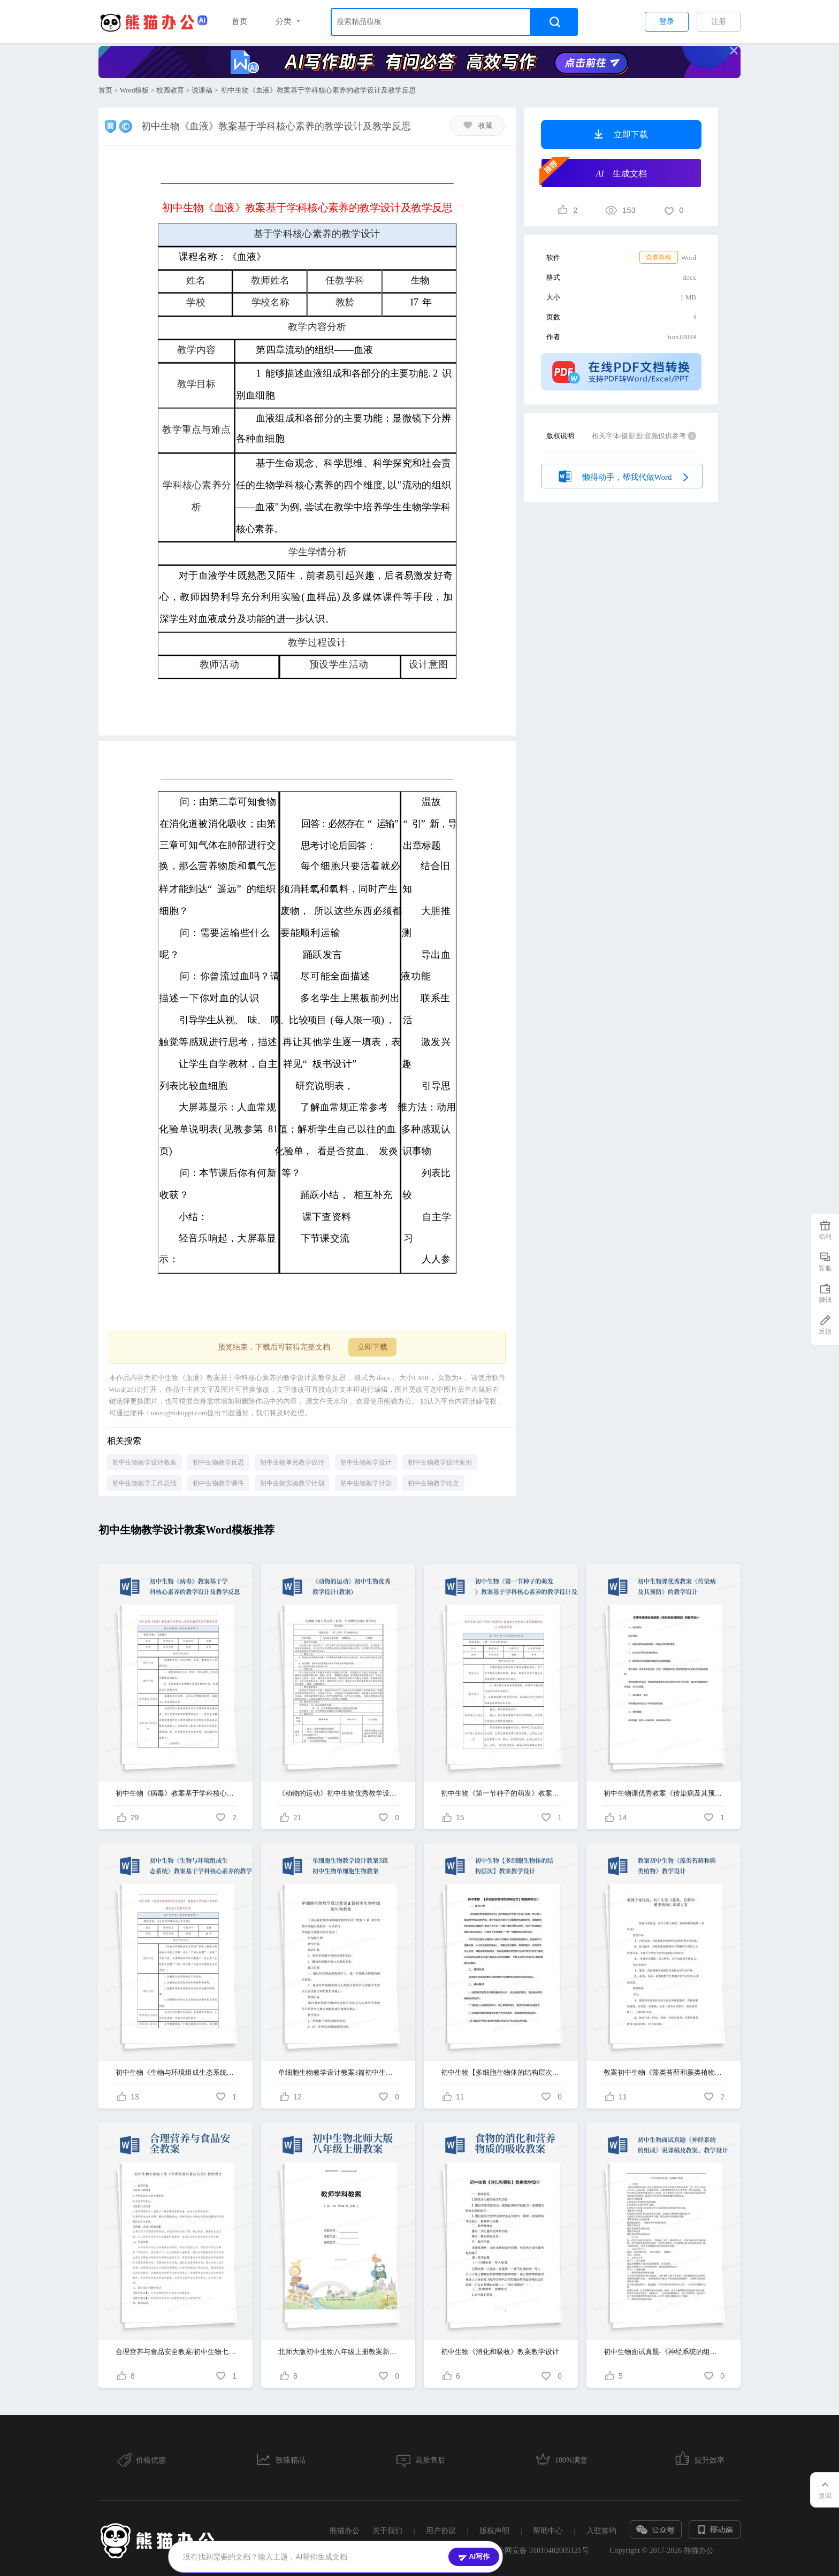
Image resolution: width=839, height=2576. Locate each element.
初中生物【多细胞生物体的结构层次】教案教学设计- (501, 2072)
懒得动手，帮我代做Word (622, 475)
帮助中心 (548, 2531)
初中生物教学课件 (218, 1483)
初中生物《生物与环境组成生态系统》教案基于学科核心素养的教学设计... (176, 2072)
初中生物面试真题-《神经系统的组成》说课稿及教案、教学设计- (664, 2352)
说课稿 (202, 90)
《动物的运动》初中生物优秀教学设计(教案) (338, 1793)
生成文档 (594, 172)
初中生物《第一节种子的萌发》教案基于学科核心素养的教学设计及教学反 (501, 1793)
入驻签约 (601, 2531)
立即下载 (372, 1347)
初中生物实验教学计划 (292, 1483)
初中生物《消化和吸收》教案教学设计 (500, 2352)
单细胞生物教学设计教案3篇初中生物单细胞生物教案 (338, 2072)
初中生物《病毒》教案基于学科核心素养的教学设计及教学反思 (176, 1793)
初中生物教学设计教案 (144, 1462)
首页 (240, 21)
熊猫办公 (345, 2531)
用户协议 (441, 2531)
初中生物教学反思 (218, 1462)
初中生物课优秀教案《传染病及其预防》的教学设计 (664, 1793)
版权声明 (494, 2531)
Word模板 (134, 90)
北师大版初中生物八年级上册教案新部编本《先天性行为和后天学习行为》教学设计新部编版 (338, 2352)
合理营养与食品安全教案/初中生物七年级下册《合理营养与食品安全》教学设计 (176, 2352)
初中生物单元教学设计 (292, 1462)
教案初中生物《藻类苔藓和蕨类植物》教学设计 (664, 2072)
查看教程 (659, 257)
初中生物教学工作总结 (144, 1483)
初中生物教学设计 (366, 1462)
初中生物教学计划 (366, 1483)
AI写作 (474, 2556)
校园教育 (170, 90)
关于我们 (387, 2531)
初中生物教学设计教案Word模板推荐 (186, 1530)
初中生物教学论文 (433, 1483)
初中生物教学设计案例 (440, 1462)
